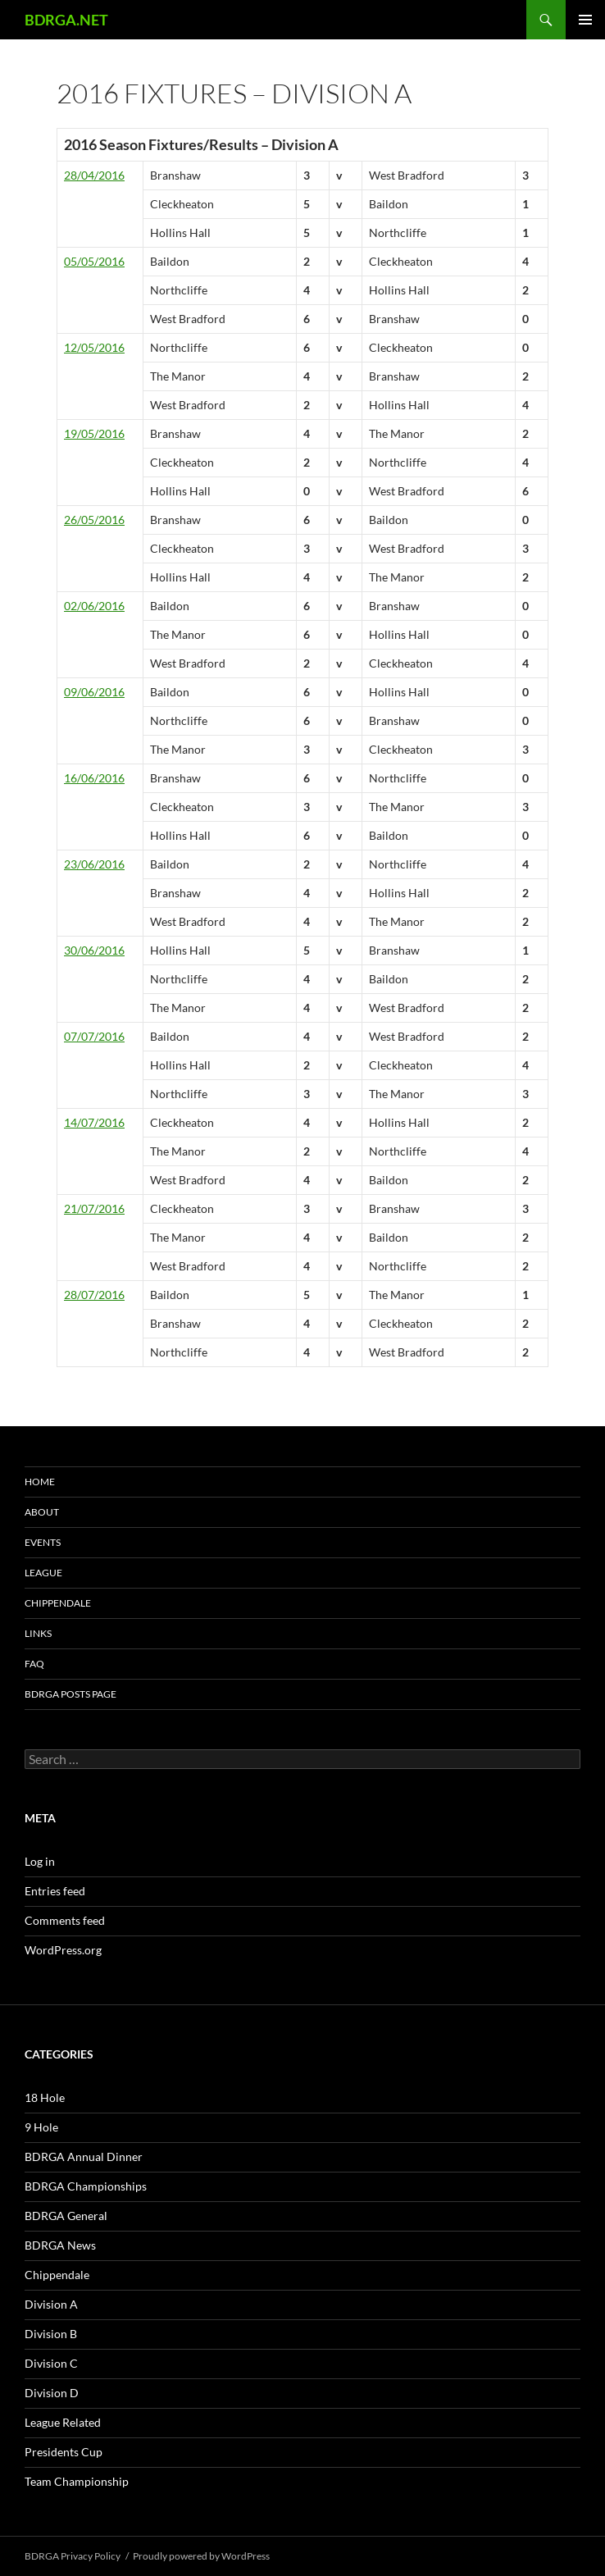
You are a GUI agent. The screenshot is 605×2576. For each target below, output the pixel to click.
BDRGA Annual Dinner (84, 2156)
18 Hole (45, 2097)
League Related (63, 2422)
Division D (52, 2393)
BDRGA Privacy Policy (73, 2556)
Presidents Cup (63, 2452)
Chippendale (58, 1603)
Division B (51, 2334)
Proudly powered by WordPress (201, 2556)
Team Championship (77, 2481)
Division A (51, 2304)
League (43, 1572)
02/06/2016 (94, 606)
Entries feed (55, 1891)
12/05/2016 (94, 347)
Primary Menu (585, 19)
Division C (51, 2363)
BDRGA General (66, 2216)
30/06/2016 (94, 950)
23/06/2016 (94, 864)
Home (40, 1481)
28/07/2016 (94, 1295)
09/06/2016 (94, 692)
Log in (40, 1861)
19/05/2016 (94, 433)
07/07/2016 (94, 1036)
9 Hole (41, 2127)
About (42, 1512)
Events (43, 1542)
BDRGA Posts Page (70, 1694)
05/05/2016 (94, 261)
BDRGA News (60, 2245)
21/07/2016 (94, 1208)
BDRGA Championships (86, 2186)
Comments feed (65, 1920)
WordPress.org (63, 1950)
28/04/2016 (94, 175)
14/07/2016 (94, 1122)
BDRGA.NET (66, 20)
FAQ (34, 1663)
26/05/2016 (94, 520)
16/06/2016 (94, 778)
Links (38, 1633)
